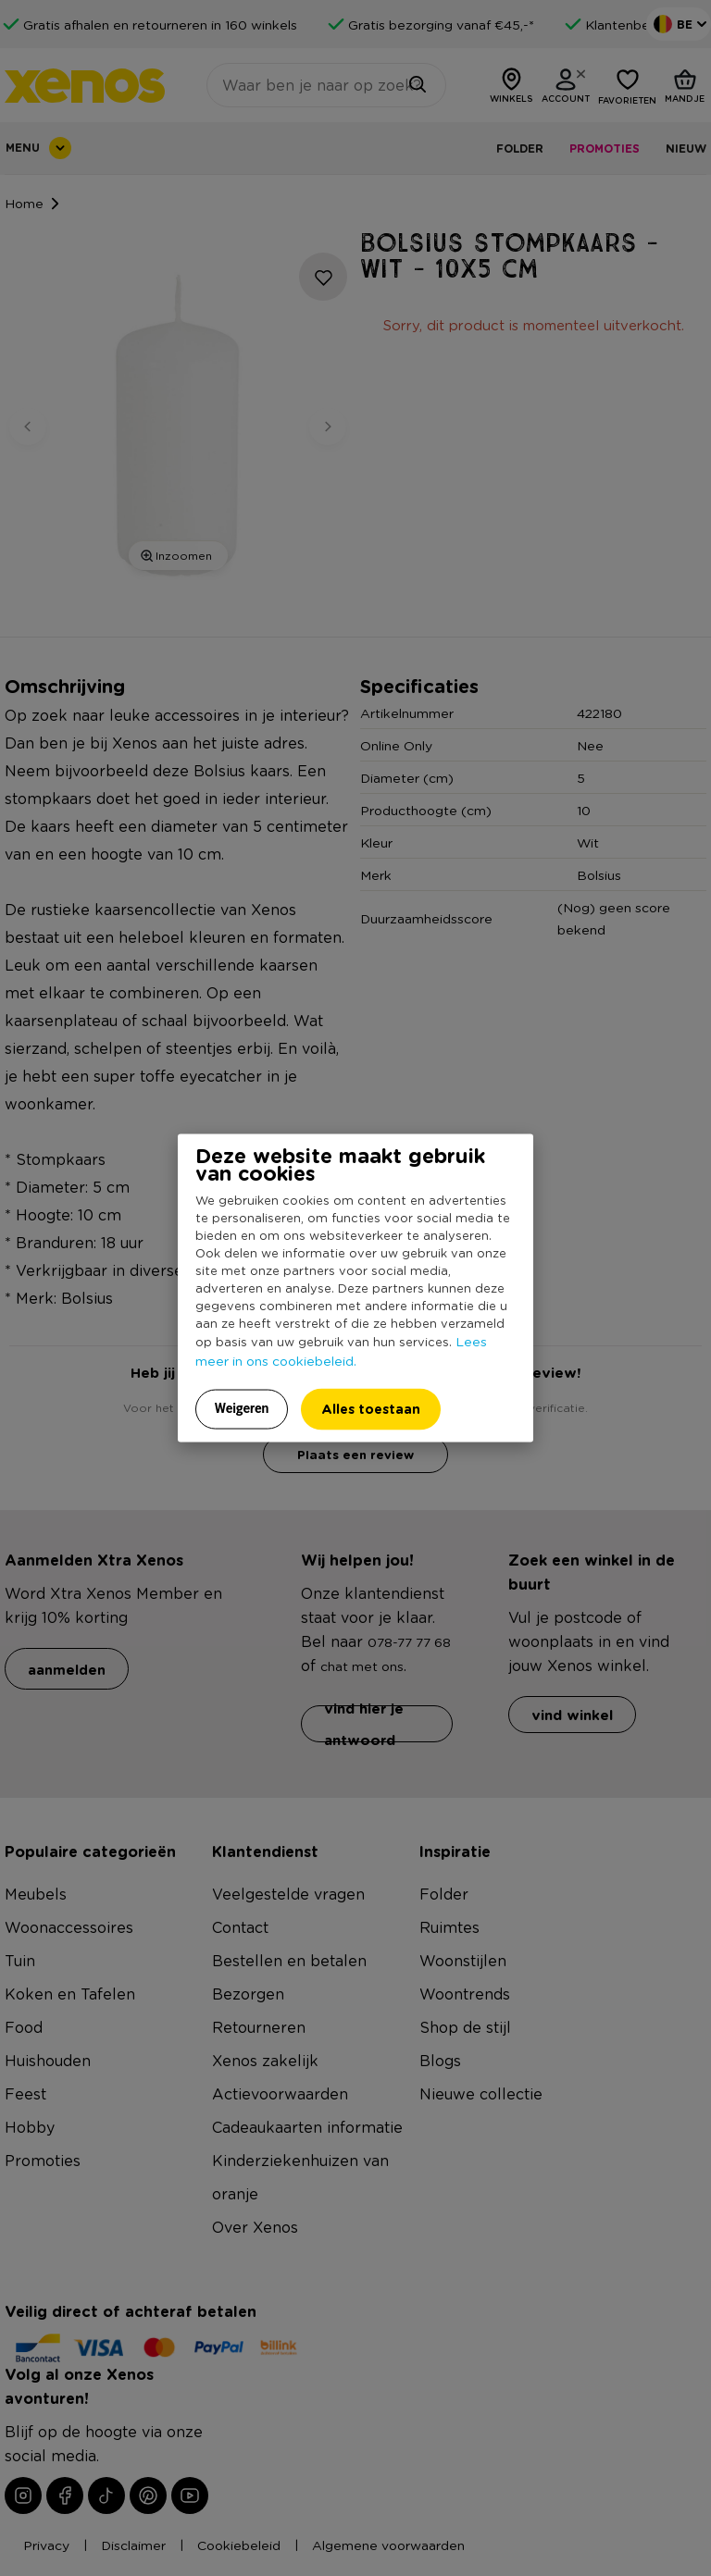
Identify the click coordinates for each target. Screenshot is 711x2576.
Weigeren (242, 1408)
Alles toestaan (370, 1409)
